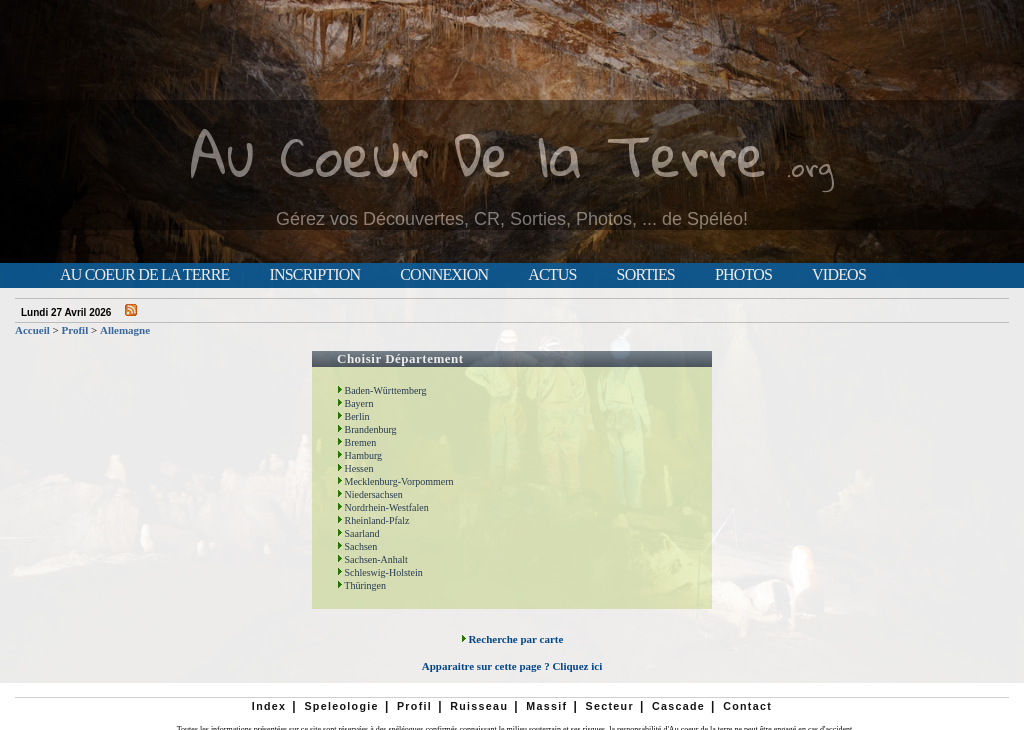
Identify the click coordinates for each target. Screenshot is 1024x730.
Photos (743, 275)
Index (269, 706)
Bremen (356, 442)
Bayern (355, 403)
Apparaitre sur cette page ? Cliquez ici (512, 666)
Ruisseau (479, 706)
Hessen (355, 468)
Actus (552, 275)
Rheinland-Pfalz (373, 520)
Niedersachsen (370, 494)
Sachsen (357, 546)
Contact (747, 706)
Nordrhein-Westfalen (383, 507)
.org (810, 166)
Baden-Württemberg (382, 390)
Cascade (678, 706)
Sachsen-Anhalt (372, 559)
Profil (75, 330)
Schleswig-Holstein (380, 572)
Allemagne (125, 330)
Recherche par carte (512, 639)
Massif (546, 706)
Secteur (609, 706)
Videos (839, 275)
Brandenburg (367, 429)
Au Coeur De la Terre (478, 154)
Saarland (358, 533)
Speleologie (341, 706)
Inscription (314, 275)
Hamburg (359, 455)
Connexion (444, 275)
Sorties (646, 275)
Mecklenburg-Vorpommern (395, 481)
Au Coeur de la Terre (144, 275)
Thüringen (361, 585)
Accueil (32, 330)
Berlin (353, 416)
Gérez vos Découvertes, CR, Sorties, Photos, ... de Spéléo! (512, 219)
